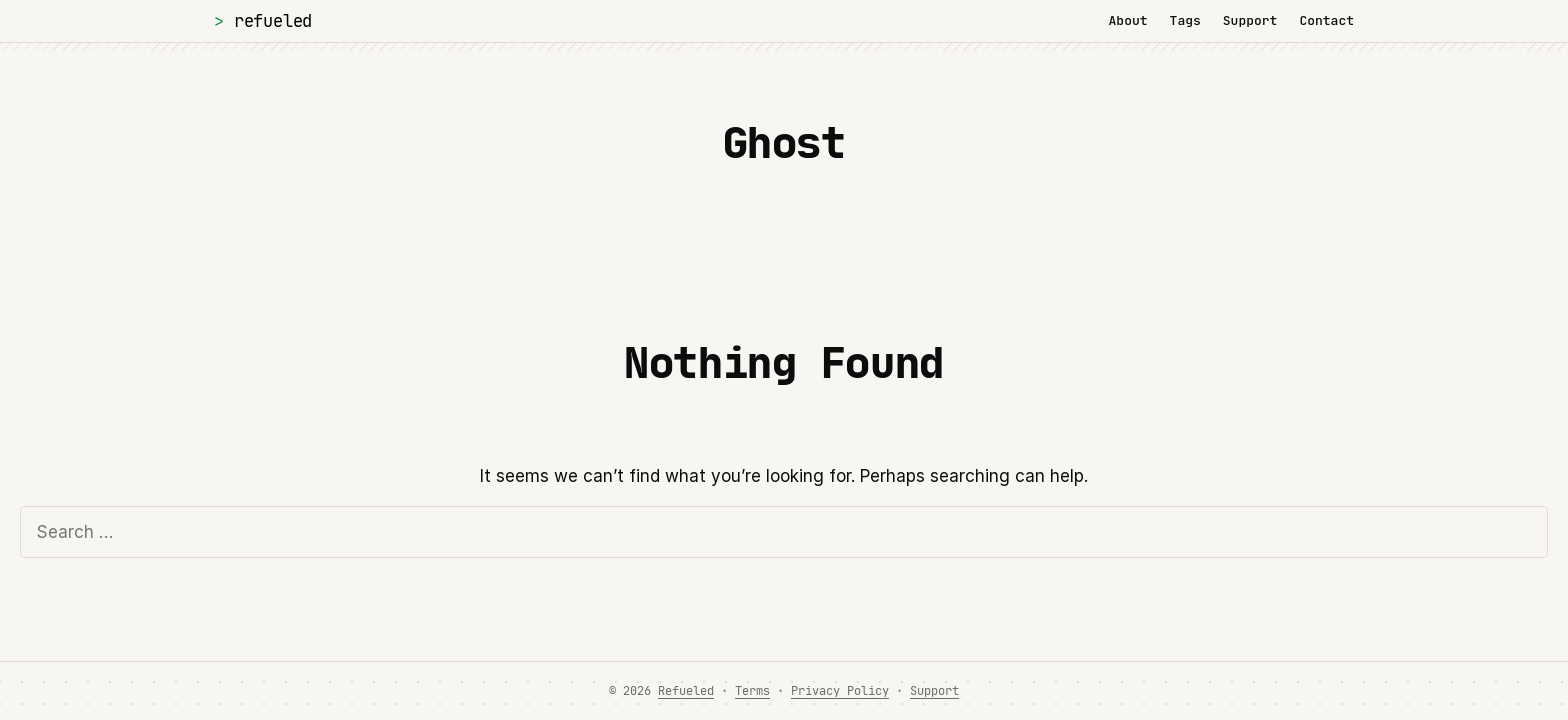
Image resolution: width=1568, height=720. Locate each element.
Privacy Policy (840, 690)
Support (1250, 20)
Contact (1326, 20)
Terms (752, 690)
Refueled (273, 20)
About (1128, 20)
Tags (1185, 20)
